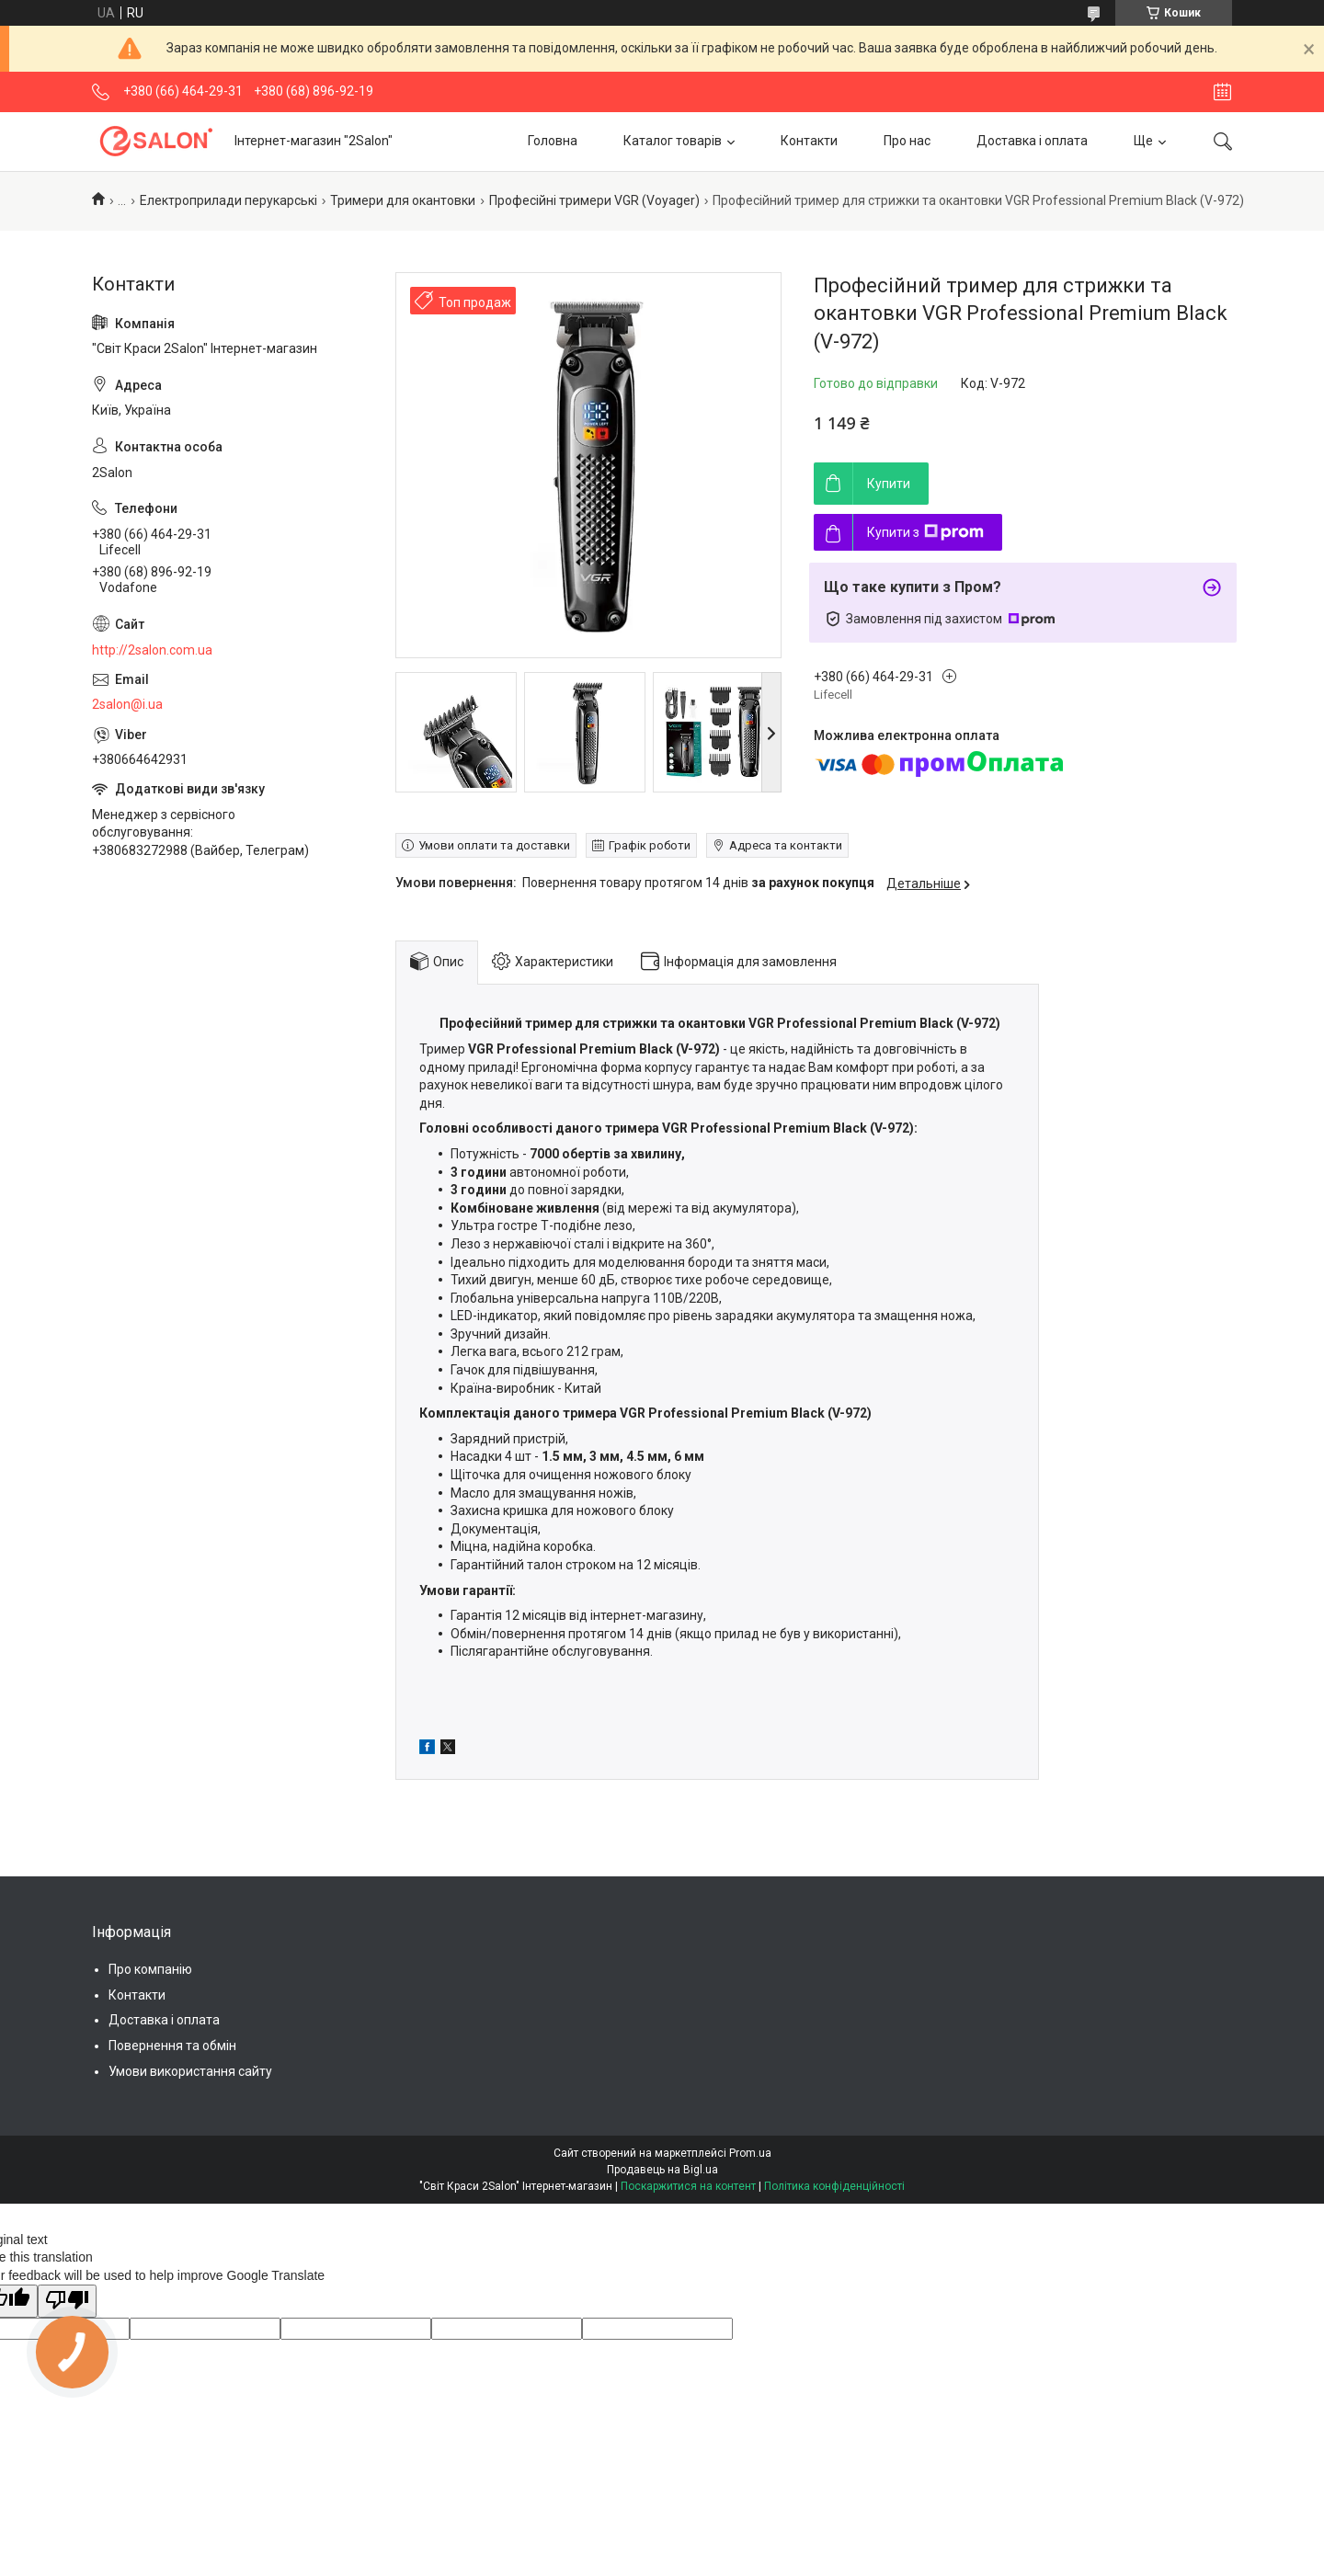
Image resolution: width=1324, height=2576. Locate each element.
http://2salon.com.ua (152, 650)
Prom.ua (750, 2153)
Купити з (925, 532)
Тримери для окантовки (402, 200)
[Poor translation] (67, 2301)
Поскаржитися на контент (688, 2186)
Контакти (809, 140)
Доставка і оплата (1032, 140)
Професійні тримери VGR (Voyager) (594, 200)
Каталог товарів (672, 140)
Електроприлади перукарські (228, 200)
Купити (888, 483)
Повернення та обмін (172, 2045)
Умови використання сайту (190, 2071)
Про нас (907, 140)
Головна (552, 140)
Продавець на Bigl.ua (662, 2169)
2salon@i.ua (127, 704)
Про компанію (150, 1969)
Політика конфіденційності (834, 2186)
